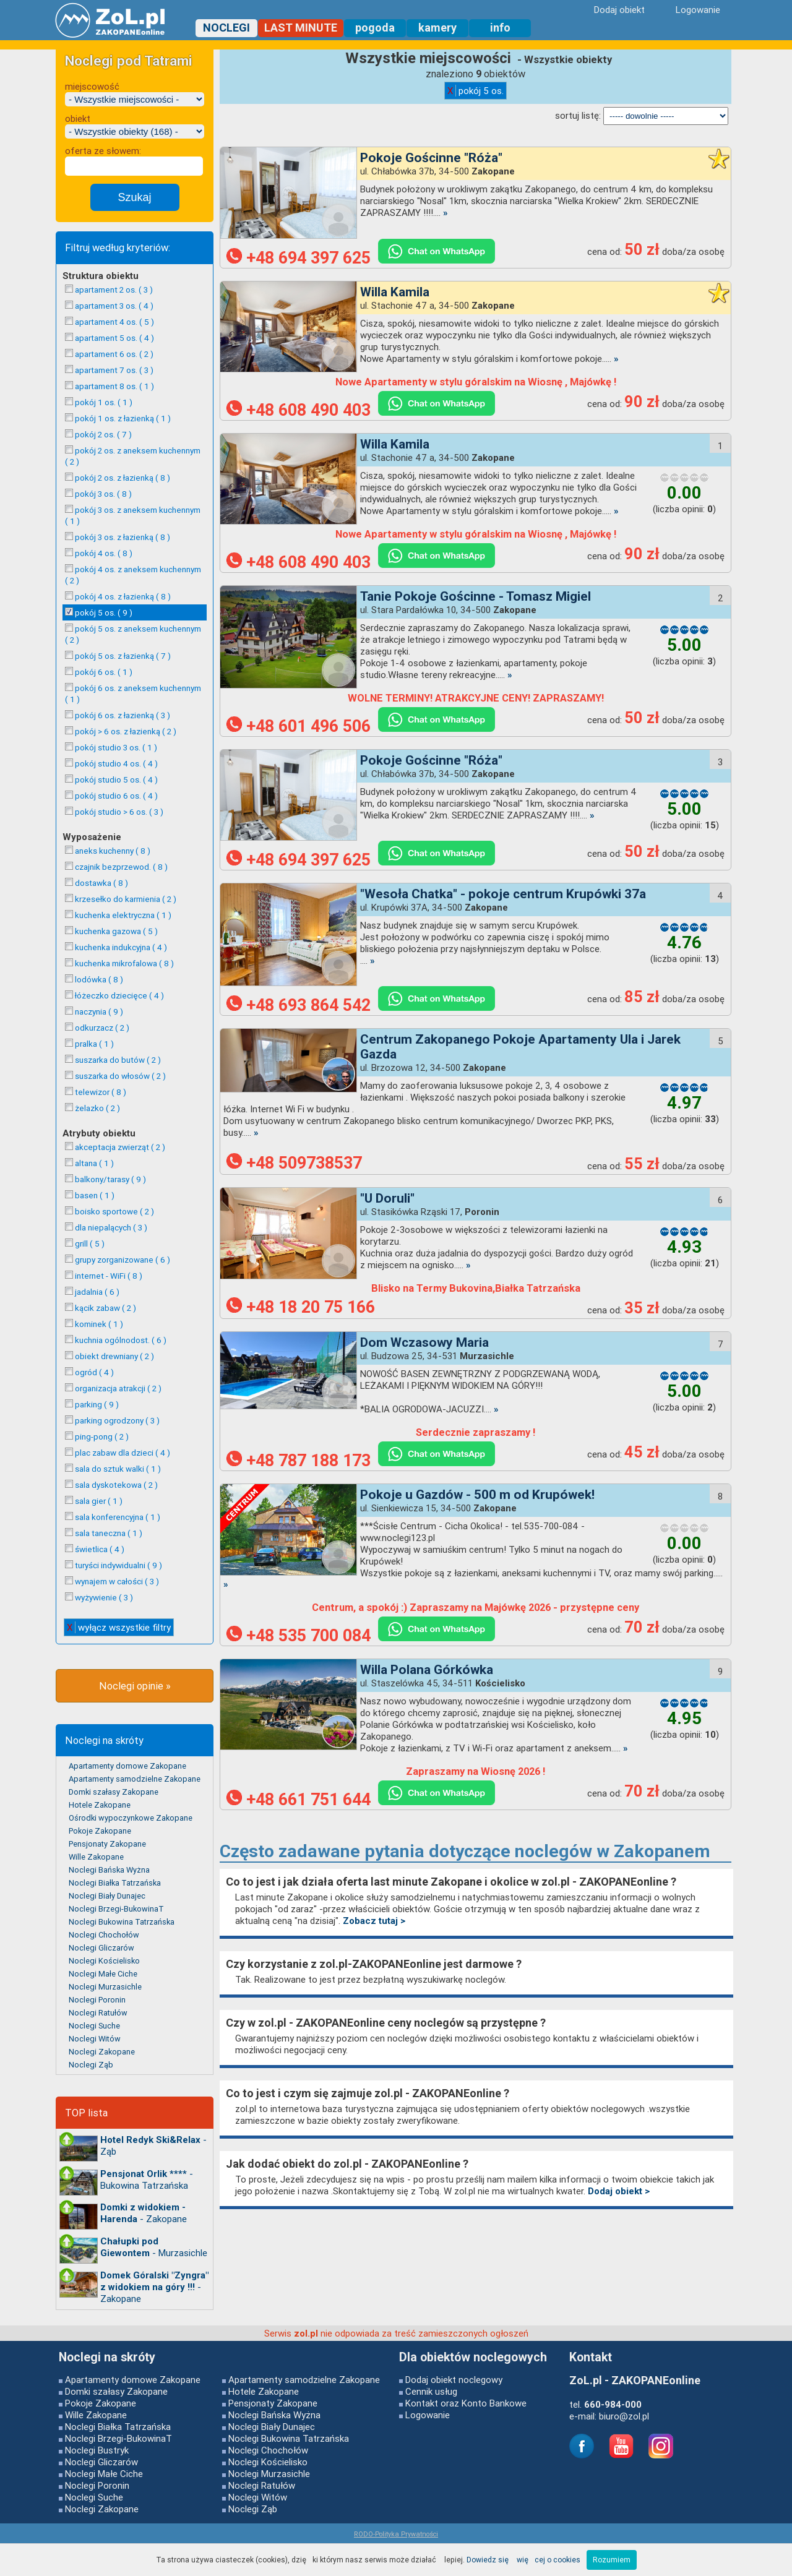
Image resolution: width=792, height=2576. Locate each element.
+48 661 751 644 (298, 1800)
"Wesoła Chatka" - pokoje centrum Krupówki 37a (503, 894)
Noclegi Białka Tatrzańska (115, 1883)
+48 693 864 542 (298, 1005)
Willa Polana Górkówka (426, 1669)
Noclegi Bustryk (97, 2450)
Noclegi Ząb (91, 2064)
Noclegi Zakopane (102, 2051)
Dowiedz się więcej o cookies (523, 2559)
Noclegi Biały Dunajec (107, 1896)
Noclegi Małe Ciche (103, 1973)
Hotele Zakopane (100, 1805)
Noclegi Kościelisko (104, 1961)
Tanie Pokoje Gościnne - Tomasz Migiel (475, 596)
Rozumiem (612, 2559)
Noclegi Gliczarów (101, 1948)
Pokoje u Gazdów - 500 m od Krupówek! (477, 1494)
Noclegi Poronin (97, 1999)
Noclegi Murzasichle (105, 1986)
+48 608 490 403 (298, 410)
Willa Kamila (394, 292)
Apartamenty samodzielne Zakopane (134, 1779)
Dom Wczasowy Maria (424, 1342)
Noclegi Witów (95, 2038)
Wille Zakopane (96, 1857)
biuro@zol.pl (624, 2416)
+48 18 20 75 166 (300, 1307)
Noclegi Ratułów (98, 2012)
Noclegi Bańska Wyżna (109, 1870)
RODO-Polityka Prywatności (396, 2534)
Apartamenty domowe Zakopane (127, 1766)
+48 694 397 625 (298, 258)
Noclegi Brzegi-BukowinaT (116, 1909)
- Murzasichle (153, 2247)
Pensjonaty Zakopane (107, 1844)
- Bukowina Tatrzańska (146, 2179)
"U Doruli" (387, 1198)
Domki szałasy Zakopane (113, 1792)
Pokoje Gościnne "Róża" (431, 157)
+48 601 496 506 (298, 726)
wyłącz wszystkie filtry (119, 1627)
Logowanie (427, 2415)
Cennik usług (431, 2391)
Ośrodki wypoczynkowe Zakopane (130, 1818)
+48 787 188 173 (298, 1460)
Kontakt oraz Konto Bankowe (466, 2403)
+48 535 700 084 (298, 1636)
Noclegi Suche (94, 2025)
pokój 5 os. (475, 91)
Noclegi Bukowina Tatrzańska (121, 1922)
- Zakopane (143, 2213)
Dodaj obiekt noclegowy (453, 2379)
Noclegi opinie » (135, 1686)
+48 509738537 (294, 1163)
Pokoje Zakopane (100, 1831)
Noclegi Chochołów (104, 1935)
